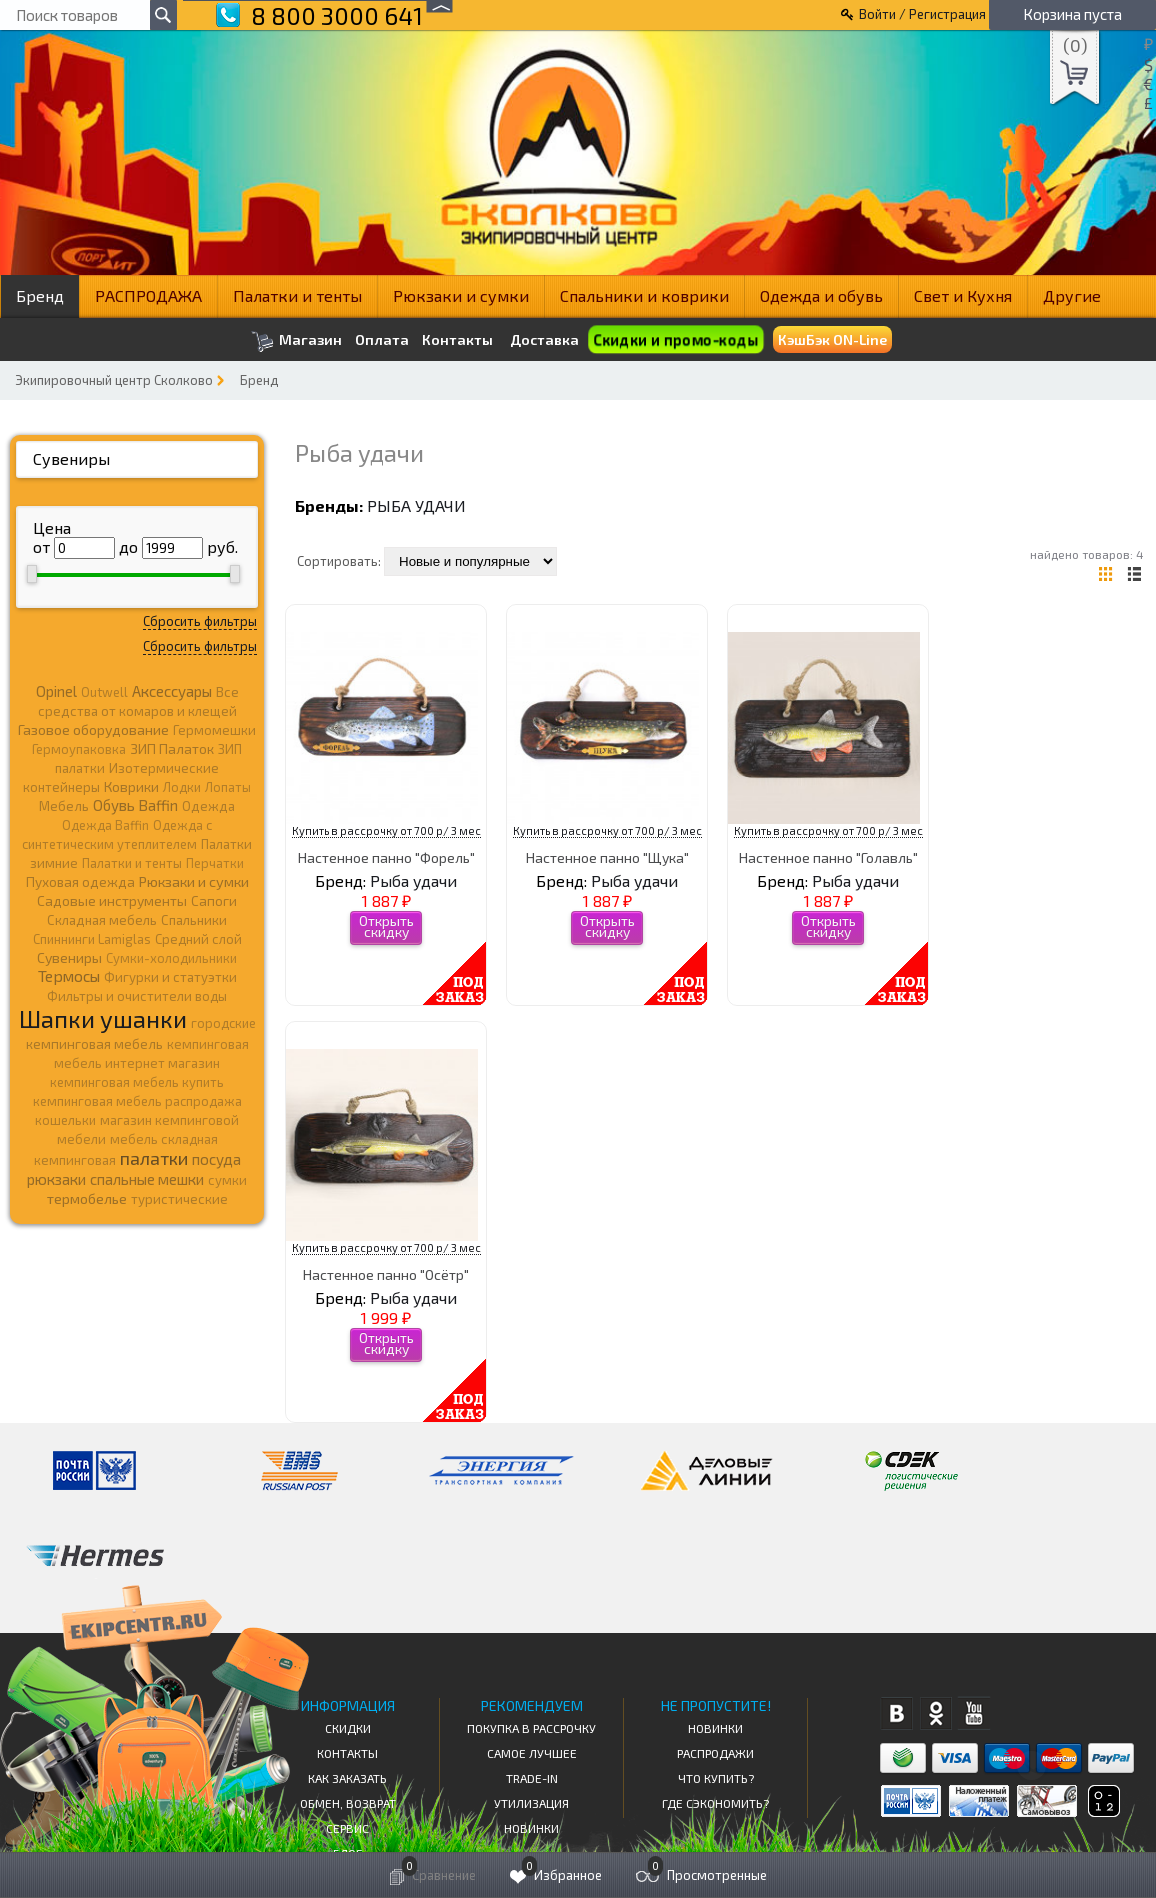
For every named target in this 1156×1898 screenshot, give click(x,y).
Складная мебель (102, 920)
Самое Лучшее (532, 1753)
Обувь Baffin (135, 805)
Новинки (531, 1828)
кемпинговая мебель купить (137, 1082)
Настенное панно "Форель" (386, 857)
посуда (216, 1159)
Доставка (544, 339)
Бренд (40, 295)
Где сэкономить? (715, 1803)
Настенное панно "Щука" (607, 857)
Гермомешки (214, 730)
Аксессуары (172, 691)
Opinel (56, 691)
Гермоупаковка (79, 749)
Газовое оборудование (93, 729)
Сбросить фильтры (200, 621)
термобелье (87, 1198)
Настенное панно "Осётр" (386, 1274)
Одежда (208, 806)
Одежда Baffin (105, 825)
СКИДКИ (348, 1728)
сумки (227, 1180)
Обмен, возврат (348, 1803)
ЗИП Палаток (172, 748)
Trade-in (532, 1778)
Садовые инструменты (112, 900)
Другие (1072, 295)
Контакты (457, 340)
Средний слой (198, 939)
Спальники (194, 920)
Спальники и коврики (644, 295)
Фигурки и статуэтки (170, 977)
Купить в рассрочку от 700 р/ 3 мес (386, 830)
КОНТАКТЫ (347, 1753)
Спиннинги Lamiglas (92, 939)
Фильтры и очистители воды (137, 996)
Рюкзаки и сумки (461, 295)
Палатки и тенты (297, 295)
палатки (154, 1158)
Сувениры (71, 458)
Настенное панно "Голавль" (828, 857)
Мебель (64, 806)
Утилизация (531, 1803)
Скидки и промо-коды (675, 339)
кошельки (65, 1120)
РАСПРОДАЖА (148, 295)
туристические (179, 1199)
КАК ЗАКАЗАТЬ (347, 1778)
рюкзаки (56, 1179)
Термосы (69, 975)
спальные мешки (147, 1179)
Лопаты (228, 787)
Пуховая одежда (80, 881)
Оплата (382, 340)
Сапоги (214, 900)
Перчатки (215, 863)
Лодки (182, 787)
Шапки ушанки (103, 1018)
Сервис (347, 1828)
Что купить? (716, 1778)
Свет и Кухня (963, 295)
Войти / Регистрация (922, 14)
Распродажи (715, 1753)
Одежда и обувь (821, 295)
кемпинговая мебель (94, 1043)
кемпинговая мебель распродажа (137, 1101)
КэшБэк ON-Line (832, 339)
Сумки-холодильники (171, 958)
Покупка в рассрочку (531, 1728)
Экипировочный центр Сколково (114, 380)
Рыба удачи (416, 505)
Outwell (104, 692)
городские (223, 1023)
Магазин (296, 341)
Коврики (131, 786)
